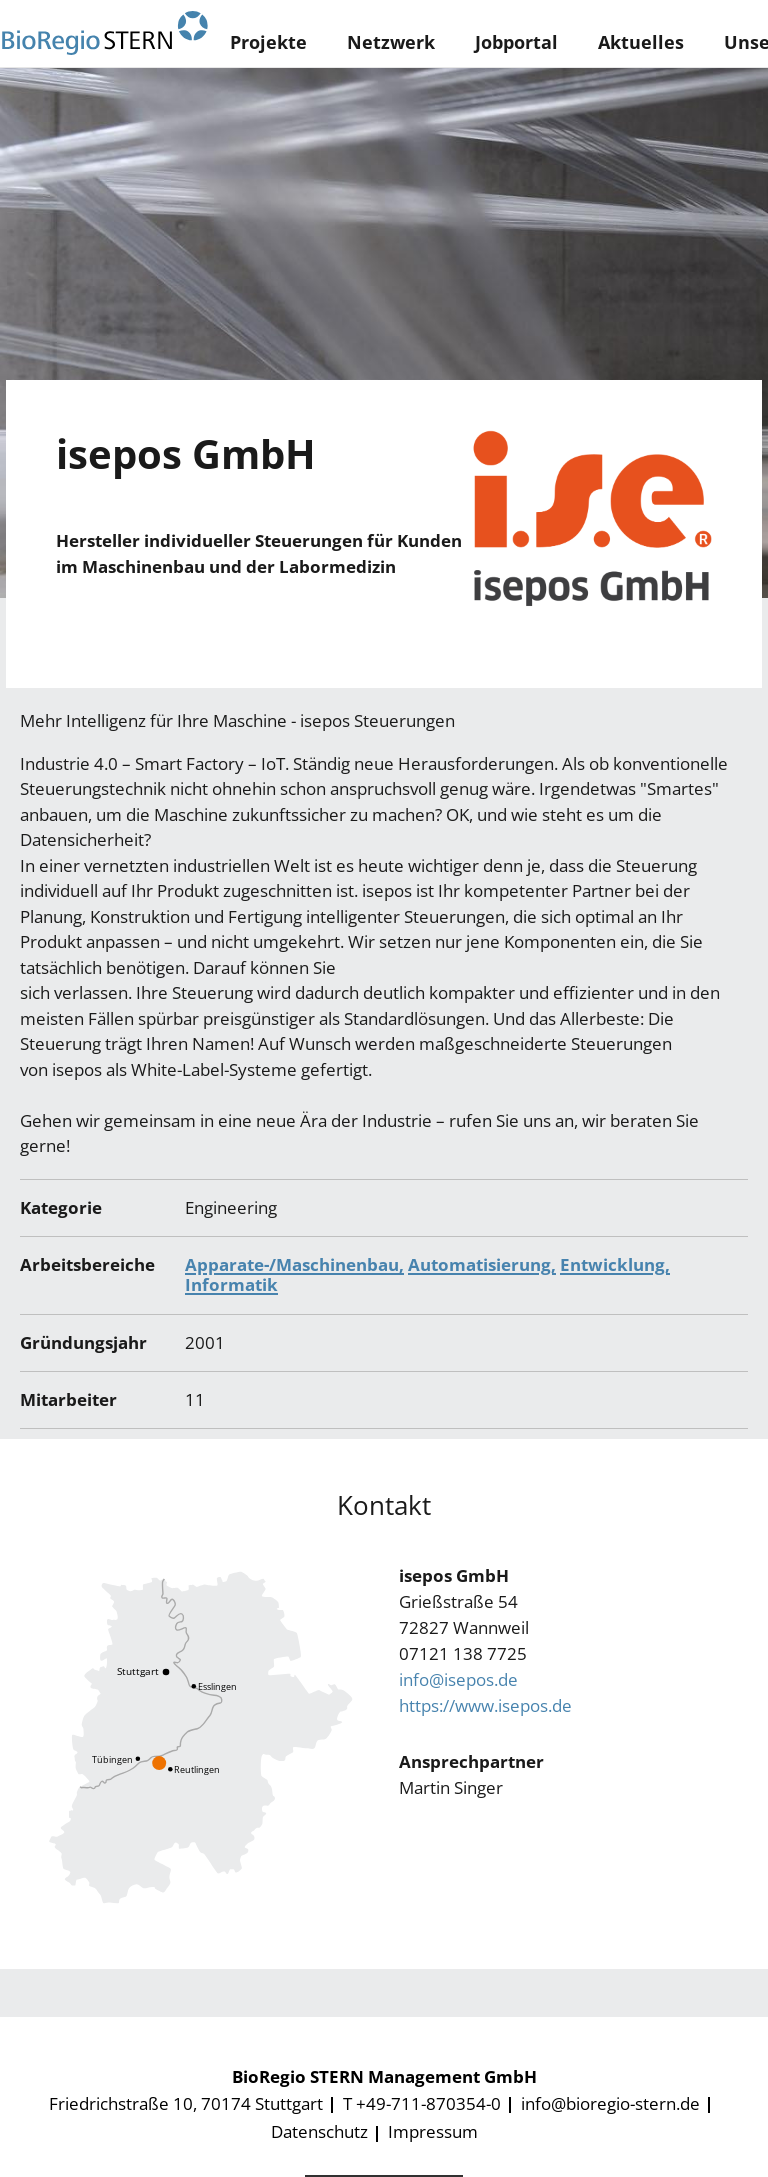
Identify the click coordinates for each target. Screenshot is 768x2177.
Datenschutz (319, 2131)
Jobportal (516, 42)
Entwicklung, (615, 1264)
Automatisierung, (482, 1264)
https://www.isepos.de (485, 1705)
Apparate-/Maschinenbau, (294, 1264)
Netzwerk (391, 42)
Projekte (268, 42)
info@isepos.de (458, 1679)
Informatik (231, 1284)
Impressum (433, 2131)
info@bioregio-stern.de (610, 2103)
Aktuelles (641, 42)
